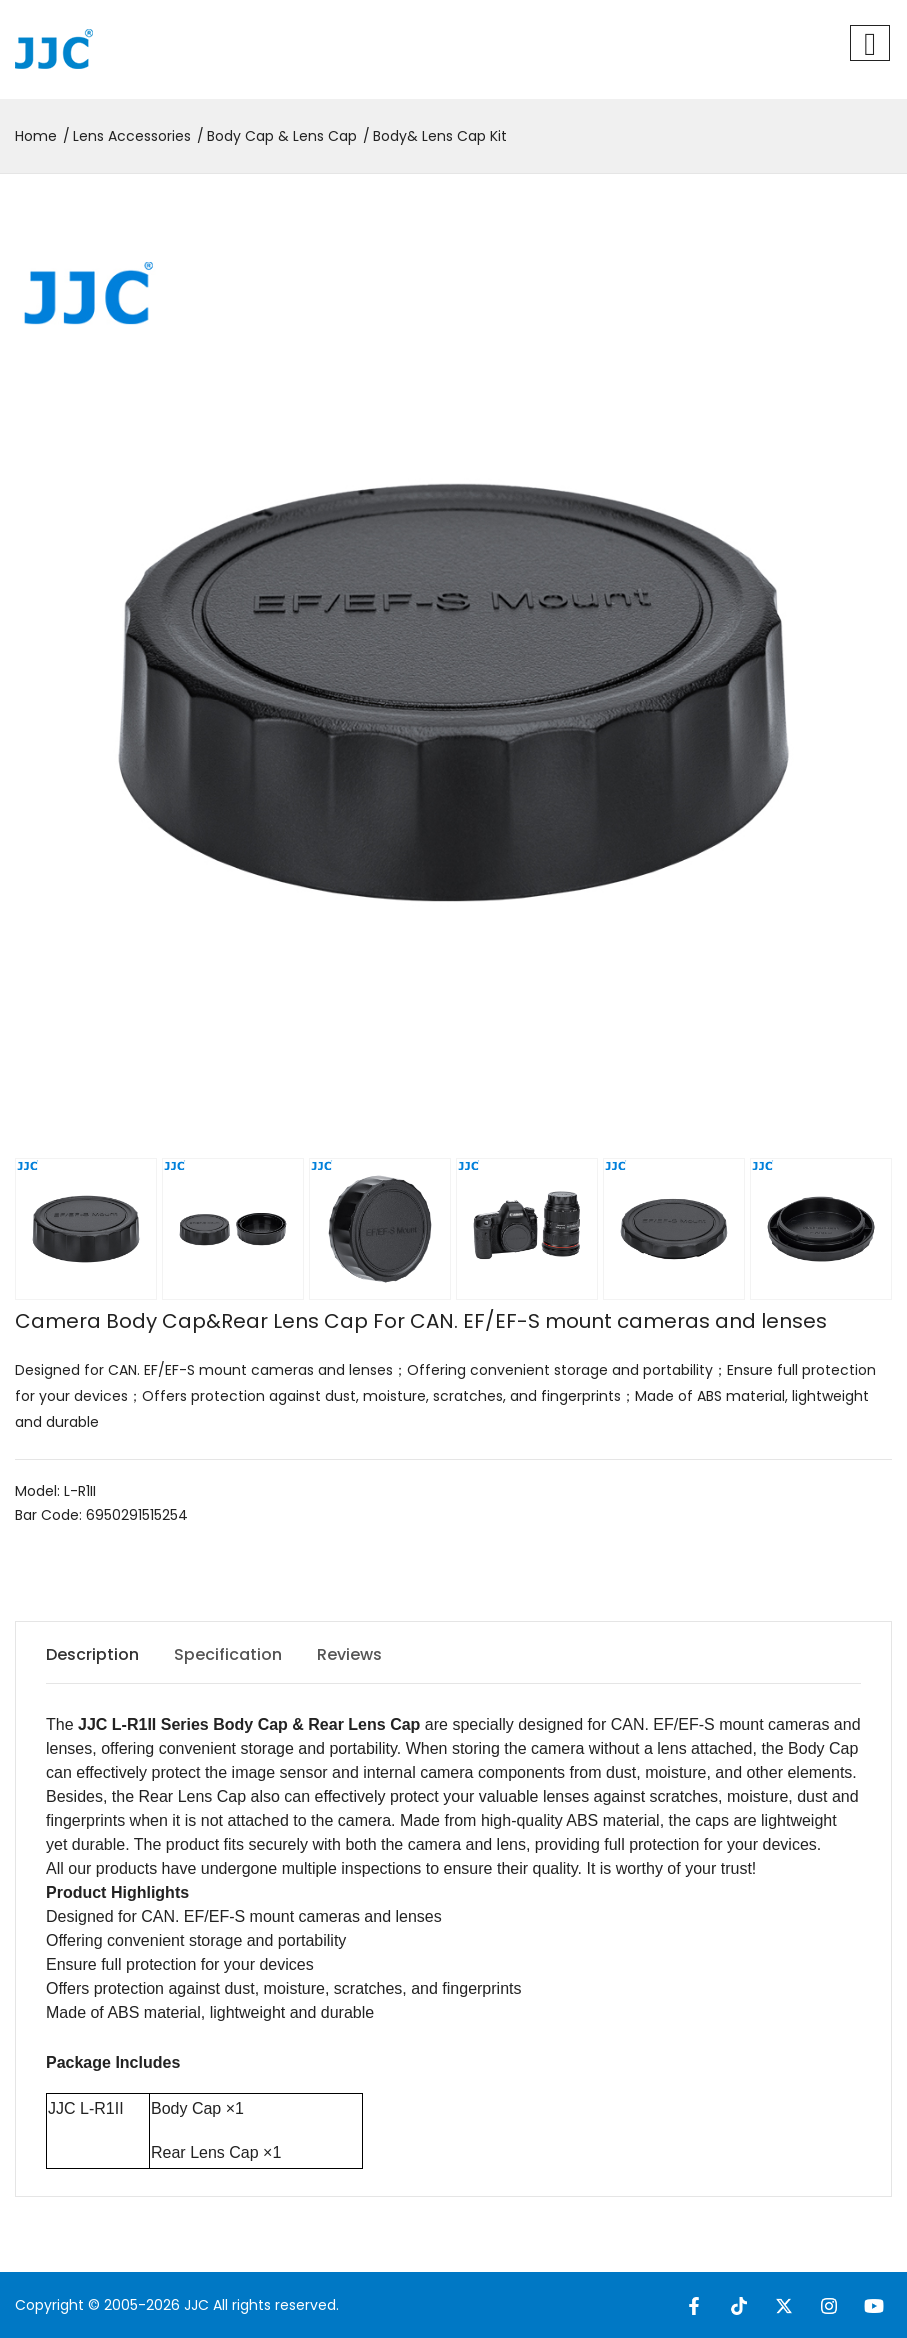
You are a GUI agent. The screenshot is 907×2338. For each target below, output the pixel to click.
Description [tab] (92, 1654)
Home (36, 136)
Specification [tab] (228, 1654)
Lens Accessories (132, 136)
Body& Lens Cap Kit (440, 136)
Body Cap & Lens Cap (282, 136)
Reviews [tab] (349, 1654)
